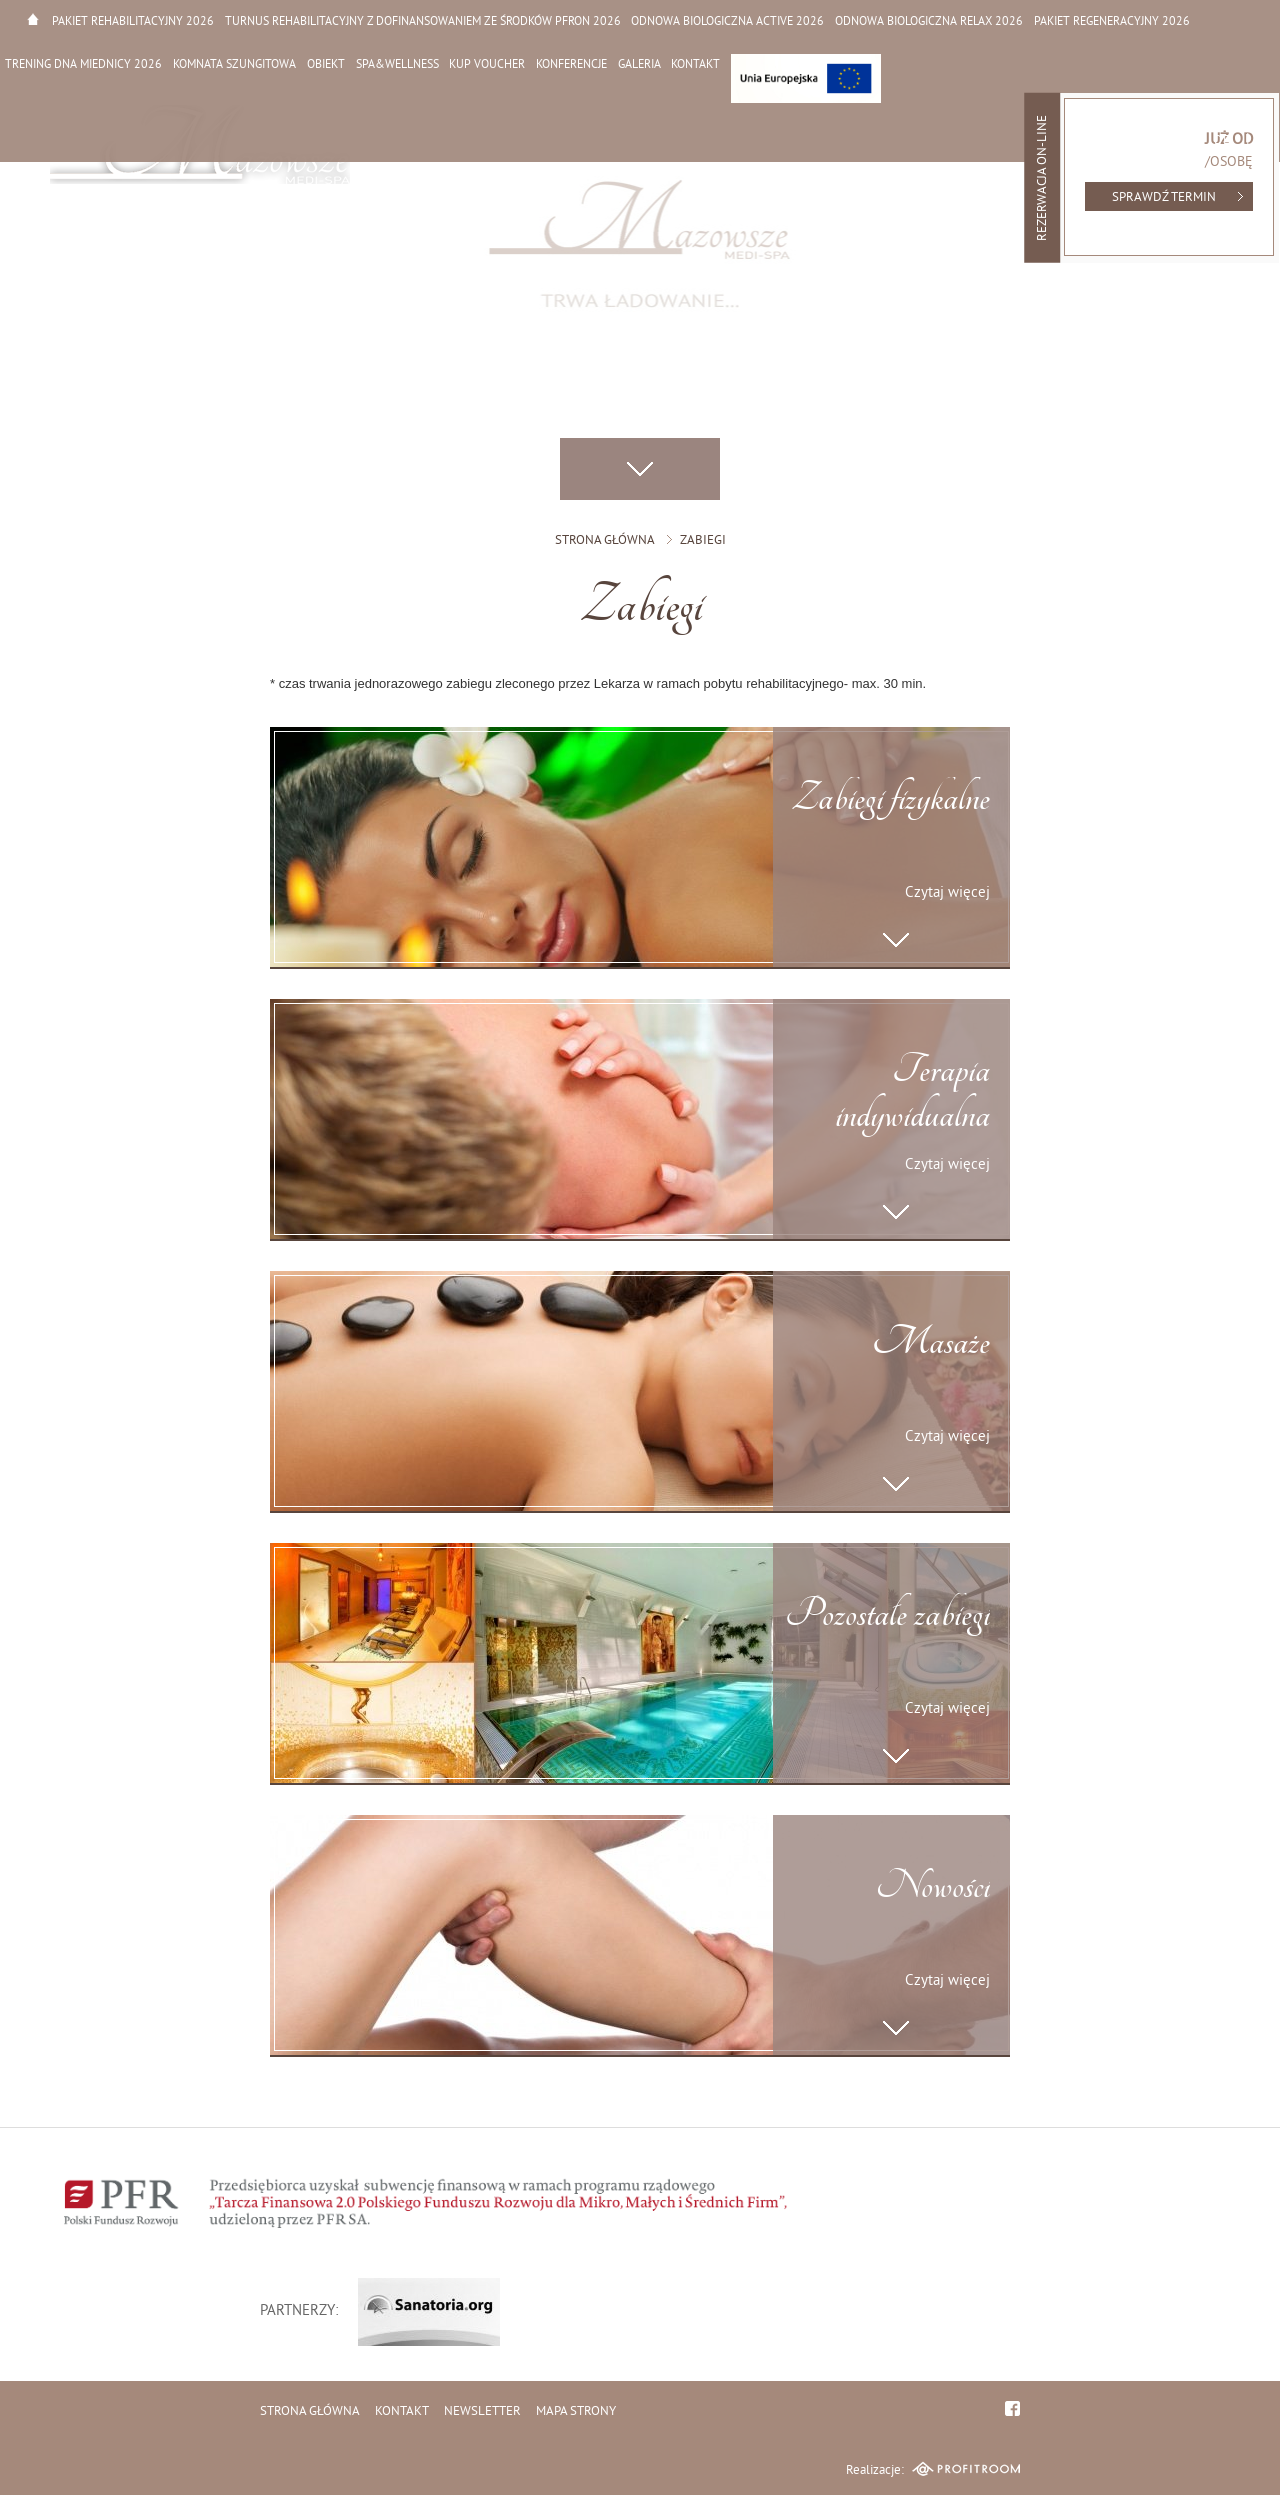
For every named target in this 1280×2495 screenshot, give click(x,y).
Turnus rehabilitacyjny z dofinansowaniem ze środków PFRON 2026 (421, 20)
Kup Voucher (484, 63)
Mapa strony (576, 2412)
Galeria (634, 63)
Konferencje (567, 63)
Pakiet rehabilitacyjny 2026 (132, 20)
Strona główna (33, 18)
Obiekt (324, 63)
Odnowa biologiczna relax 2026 (926, 20)
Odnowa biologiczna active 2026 (725, 20)
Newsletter (482, 2412)
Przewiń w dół (640, 469)
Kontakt (690, 63)
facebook (1012, 2408)
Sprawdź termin (1164, 198)
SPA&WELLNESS (394, 63)
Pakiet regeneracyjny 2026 (1108, 20)
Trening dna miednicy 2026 (83, 63)
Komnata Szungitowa (233, 63)
